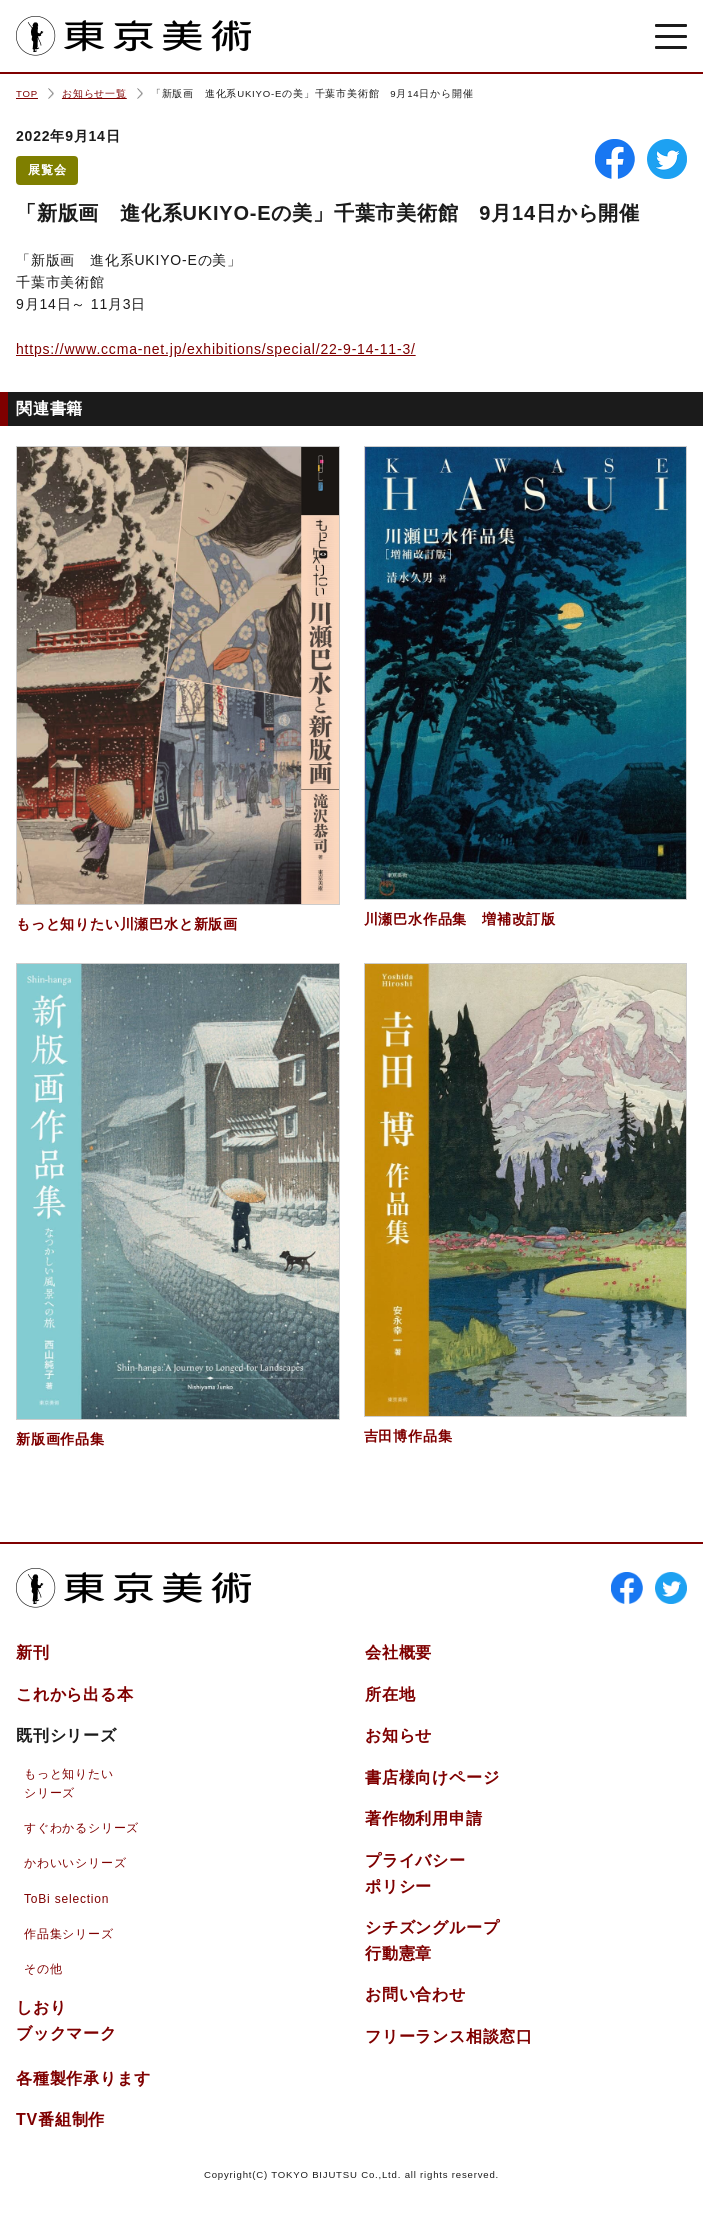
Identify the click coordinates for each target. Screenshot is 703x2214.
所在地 (390, 1694)
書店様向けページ (432, 1777)
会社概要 (398, 1652)
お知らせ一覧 (94, 93)
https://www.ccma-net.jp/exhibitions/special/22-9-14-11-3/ (216, 349)
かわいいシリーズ (75, 1863)
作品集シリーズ (69, 1934)
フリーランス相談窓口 (449, 2036)
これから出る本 (75, 1694)
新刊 (33, 1652)
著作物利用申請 (424, 1818)
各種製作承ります (83, 2078)
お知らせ (398, 1735)
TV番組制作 (60, 2119)
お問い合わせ (415, 1994)
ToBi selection (66, 1899)
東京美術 (133, 36)
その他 (43, 1969)
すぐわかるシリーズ (81, 1828)
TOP (27, 93)
